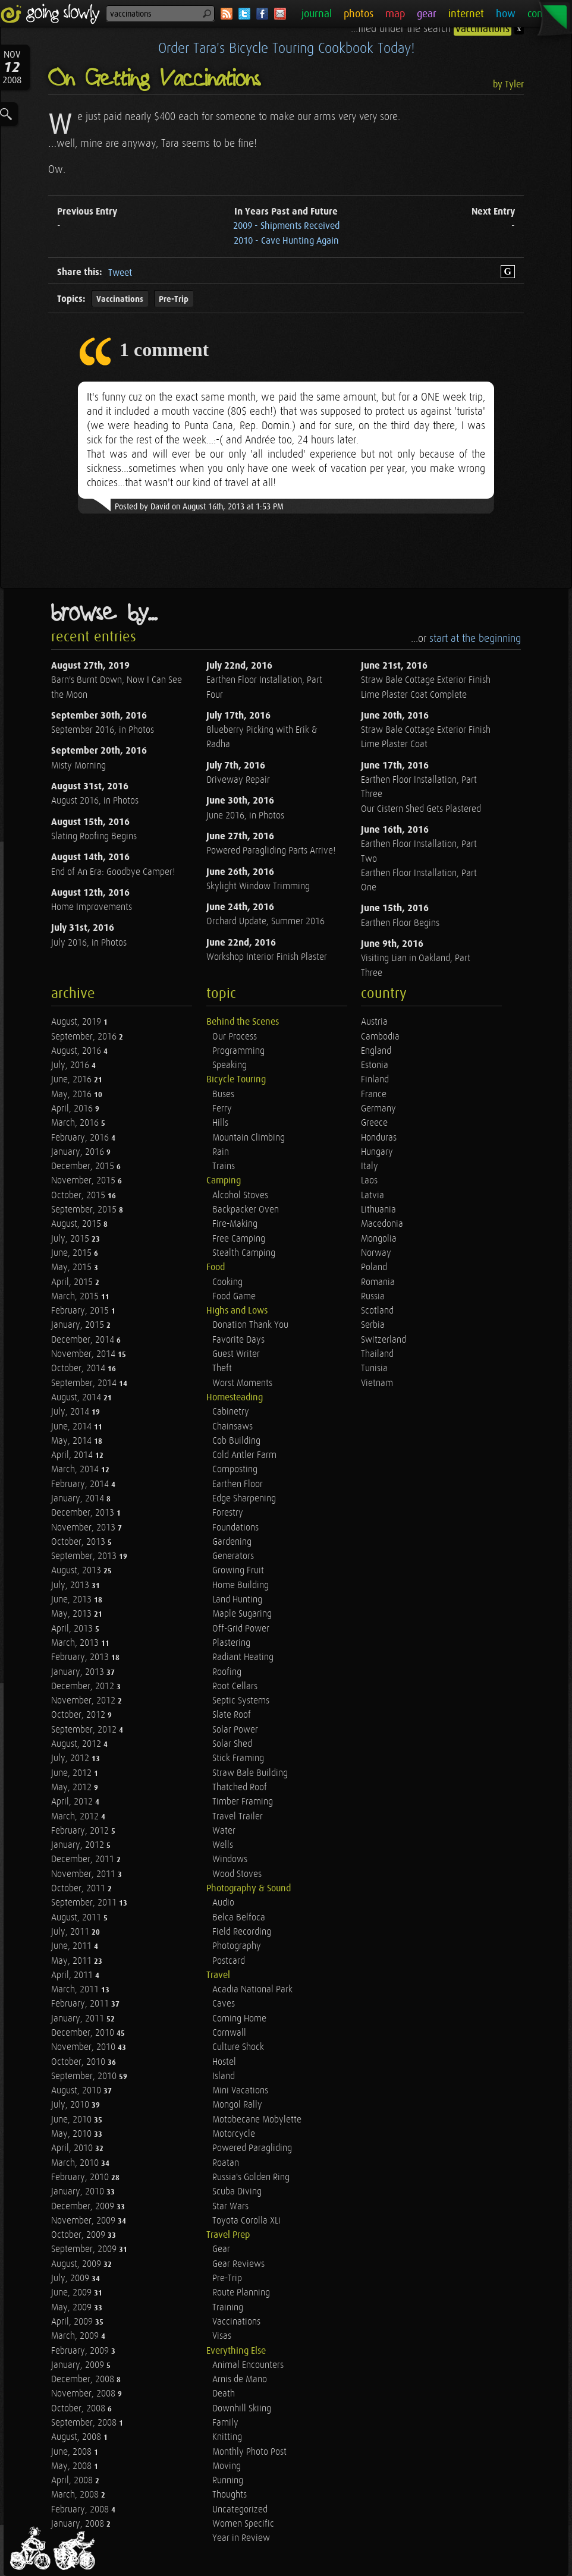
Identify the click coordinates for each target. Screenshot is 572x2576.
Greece (374, 1123)
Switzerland (383, 1340)
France (373, 1094)
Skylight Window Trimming (258, 886)
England (376, 1051)
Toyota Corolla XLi (246, 2221)
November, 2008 (84, 2393)
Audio (223, 1903)
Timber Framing (242, 1801)
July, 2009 (71, 2278)
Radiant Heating (243, 1657)
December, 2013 (84, 1513)
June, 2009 (72, 2292)
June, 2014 (72, 1426)
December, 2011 (84, 1859)
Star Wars (230, 2206)
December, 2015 (84, 1166)
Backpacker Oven (245, 1209)
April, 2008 (73, 2480)
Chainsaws (232, 1426)
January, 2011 (78, 2018)
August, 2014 (77, 1397)
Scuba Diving (237, 2191)
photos (358, 14)
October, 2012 (79, 1715)
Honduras (379, 1138)
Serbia (373, 1325)
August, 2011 (77, 1917)
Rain (220, 1152)
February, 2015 (81, 1311)
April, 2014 (73, 1455)
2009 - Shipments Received (286, 226)
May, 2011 (72, 1961)
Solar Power (235, 1730)
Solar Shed (232, 1744)
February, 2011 (81, 2004)
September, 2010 (85, 2076)
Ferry (222, 1108)
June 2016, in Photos (245, 815)
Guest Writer (236, 1354)
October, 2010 (79, 2062)
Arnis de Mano (239, 2379)
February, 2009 (81, 2351)
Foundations (235, 1527)
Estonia (374, 1065)
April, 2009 (73, 2322)
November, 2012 (84, 1700)
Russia (373, 1296)
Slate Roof (231, 1715)
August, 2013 (77, 1570)
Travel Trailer (237, 1816)
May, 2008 (72, 2466)
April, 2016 (73, 1108)
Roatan (225, 2163)
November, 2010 (84, 2047)
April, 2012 (73, 1801)
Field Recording (241, 1932)
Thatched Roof (239, 1787)
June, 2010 (72, 2119)
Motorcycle (233, 2134)
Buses (223, 1094)
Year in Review (241, 2538)
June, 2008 (72, 2452)
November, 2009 (84, 2221)
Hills (220, 1123)
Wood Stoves (237, 1874)
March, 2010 (76, 2163)
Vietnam (377, 1383)
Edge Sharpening (244, 1498)
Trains (223, 1166)
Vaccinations (119, 299)
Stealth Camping (243, 1253)
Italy (369, 1166)
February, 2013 (81, 1657)
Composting (234, 1469)
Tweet (120, 273)
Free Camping (238, 1239)
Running (227, 2480)
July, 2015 (71, 1239)
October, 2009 (79, 2235)
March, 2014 (76, 1469)
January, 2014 (78, 1498)
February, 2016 (81, 1138)
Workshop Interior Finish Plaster (266, 957)
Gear (221, 2249)
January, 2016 (78, 1152)
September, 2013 (85, 1556)
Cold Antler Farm (244, 1455)
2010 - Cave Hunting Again (286, 241)
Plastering (231, 1643)
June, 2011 (72, 1946)
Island (223, 2076)
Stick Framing (238, 1758)
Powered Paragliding (252, 2148)
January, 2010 (78, 2191)
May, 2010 (72, 2134)
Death (223, 2393)
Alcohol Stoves (240, 1195)
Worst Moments (242, 1383)
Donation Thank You (250, 1325)
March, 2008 (76, 2495)
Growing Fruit (238, 1570)
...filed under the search (432, 29)
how (506, 14)
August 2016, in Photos (95, 801)
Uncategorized (240, 2509)
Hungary (377, 1152)
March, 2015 (76, 1296)
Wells (222, 1845)
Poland (374, 1267)
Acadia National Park (252, 1989)
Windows (229, 1859)
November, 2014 (84, 1354)
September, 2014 (85, 1383)
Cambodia (380, 1037)
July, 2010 (71, 2105)
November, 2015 (84, 1180)
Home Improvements (91, 907)
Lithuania (378, 1209)
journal (316, 14)
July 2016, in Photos (89, 943)
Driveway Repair (238, 780)
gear (426, 14)
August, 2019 (77, 1022)
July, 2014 (71, 1412)
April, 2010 (73, 2148)
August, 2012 (77, 1744)
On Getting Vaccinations (154, 79)
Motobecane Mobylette (256, 2119)
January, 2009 (78, 2365)
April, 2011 (73, 1975)
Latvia (372, 1195)
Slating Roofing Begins (94, 836)
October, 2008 (79, 2408)
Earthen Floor (237, 1484)
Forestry (227, 1513)
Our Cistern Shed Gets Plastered (421, 809)
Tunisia (374, 1368)
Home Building (240, 1585)
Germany (378, 1108)
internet (466, 14)
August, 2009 (77, 2264)
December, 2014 (84, 1340)
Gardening (232, 1542)
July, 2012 (71, 1758)
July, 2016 (71, 1065)
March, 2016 (76, 1123)
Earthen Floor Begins (400, 923)
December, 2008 (84, 2379)
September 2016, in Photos (102, 730)
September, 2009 (85, 2249)
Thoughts (229, 2495)
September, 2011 (85, 1903)
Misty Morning (78, 765)
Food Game (234, 1296)
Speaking (229, 1065)
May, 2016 (72, 1094)
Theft (222, 1368)
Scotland (377, 1311)
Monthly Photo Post (249, 2452)
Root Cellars (234, 1686)
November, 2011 (84, 1874)
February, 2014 (81, 1484)
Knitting (227, 2437)
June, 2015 (72, 1253)
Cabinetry (230, 1412)
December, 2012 (84, 1686)
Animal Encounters (248, 2365)
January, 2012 (78, 1845)
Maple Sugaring (242, 1614)
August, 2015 (77, 1224)
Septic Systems (240, 1700)
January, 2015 (78, 1325)
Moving (226, 2466)
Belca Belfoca (238, 1917)
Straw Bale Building (250, 1773)
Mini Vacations (240, 2090)
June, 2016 (72, 1079)
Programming (238, 1051)
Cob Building (236, 1441)
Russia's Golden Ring (251, 2177)
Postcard (228, 1961)
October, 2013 (79, 1542)
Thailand (377, 1354)
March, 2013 (76, 1643)
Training (227, 2307)
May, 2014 (72, 1441)
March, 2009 (76, 2336)
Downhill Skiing (241, 2408)
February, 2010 (81, 2177)
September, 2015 (85, 1209)
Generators (233, 1556)
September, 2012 (85, 1730)
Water (223, 1831)
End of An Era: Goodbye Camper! (113, 872)
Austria (374, 1022)
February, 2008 (81, 2509)
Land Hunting (237, 1599)
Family (225, 2423)
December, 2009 (84, 2206)
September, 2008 (85, 2423)
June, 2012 (72, 1773)
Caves (223, 2004)
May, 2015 (72, 1267)
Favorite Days (238, 1340)
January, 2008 (78, 2524)
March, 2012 (76, 1816)
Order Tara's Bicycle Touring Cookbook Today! (286, 49)
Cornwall (229, 2033)
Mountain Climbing (248, 1138)
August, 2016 (77, 1051)
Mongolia (379, 1239)
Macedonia (382, 1224)
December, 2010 (84, 2033)
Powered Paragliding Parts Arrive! (270, 850)
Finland (375, 1079)
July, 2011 (71, 1932)
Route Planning (241, 2292)
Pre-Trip (173, 299)
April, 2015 (73, 1282)
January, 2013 (78, 1672)
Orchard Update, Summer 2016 (265, 921)
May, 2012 (72, 1787)
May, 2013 (72, 1614)
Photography (236, 1946)
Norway (376, 1253)
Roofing (226, 1672)
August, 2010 (77, 2090)
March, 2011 (76, 1989)
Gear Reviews (238, 2264)
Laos (369, 1180)
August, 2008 (77, 2437)
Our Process (234, 1037)
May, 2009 (72, 2307)
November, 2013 (84, 1527)
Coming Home (239, 2018)
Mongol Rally (237, 2105)
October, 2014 (79, 1368)
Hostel (224, 2062)
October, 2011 (79, 1888)
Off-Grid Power (240, 1629)
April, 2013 (73, 1629)
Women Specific (243, 2524)
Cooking (227, 1282)
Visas (221, 2336)
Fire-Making (234, 1224)
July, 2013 (71, 1585)
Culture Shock (238, 2047)
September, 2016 (85, 1037)
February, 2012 (81, 1831)
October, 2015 (79, 1195)
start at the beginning (475, 638)
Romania (378, 1282)
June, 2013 (72, 1599)
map (395, 14)
